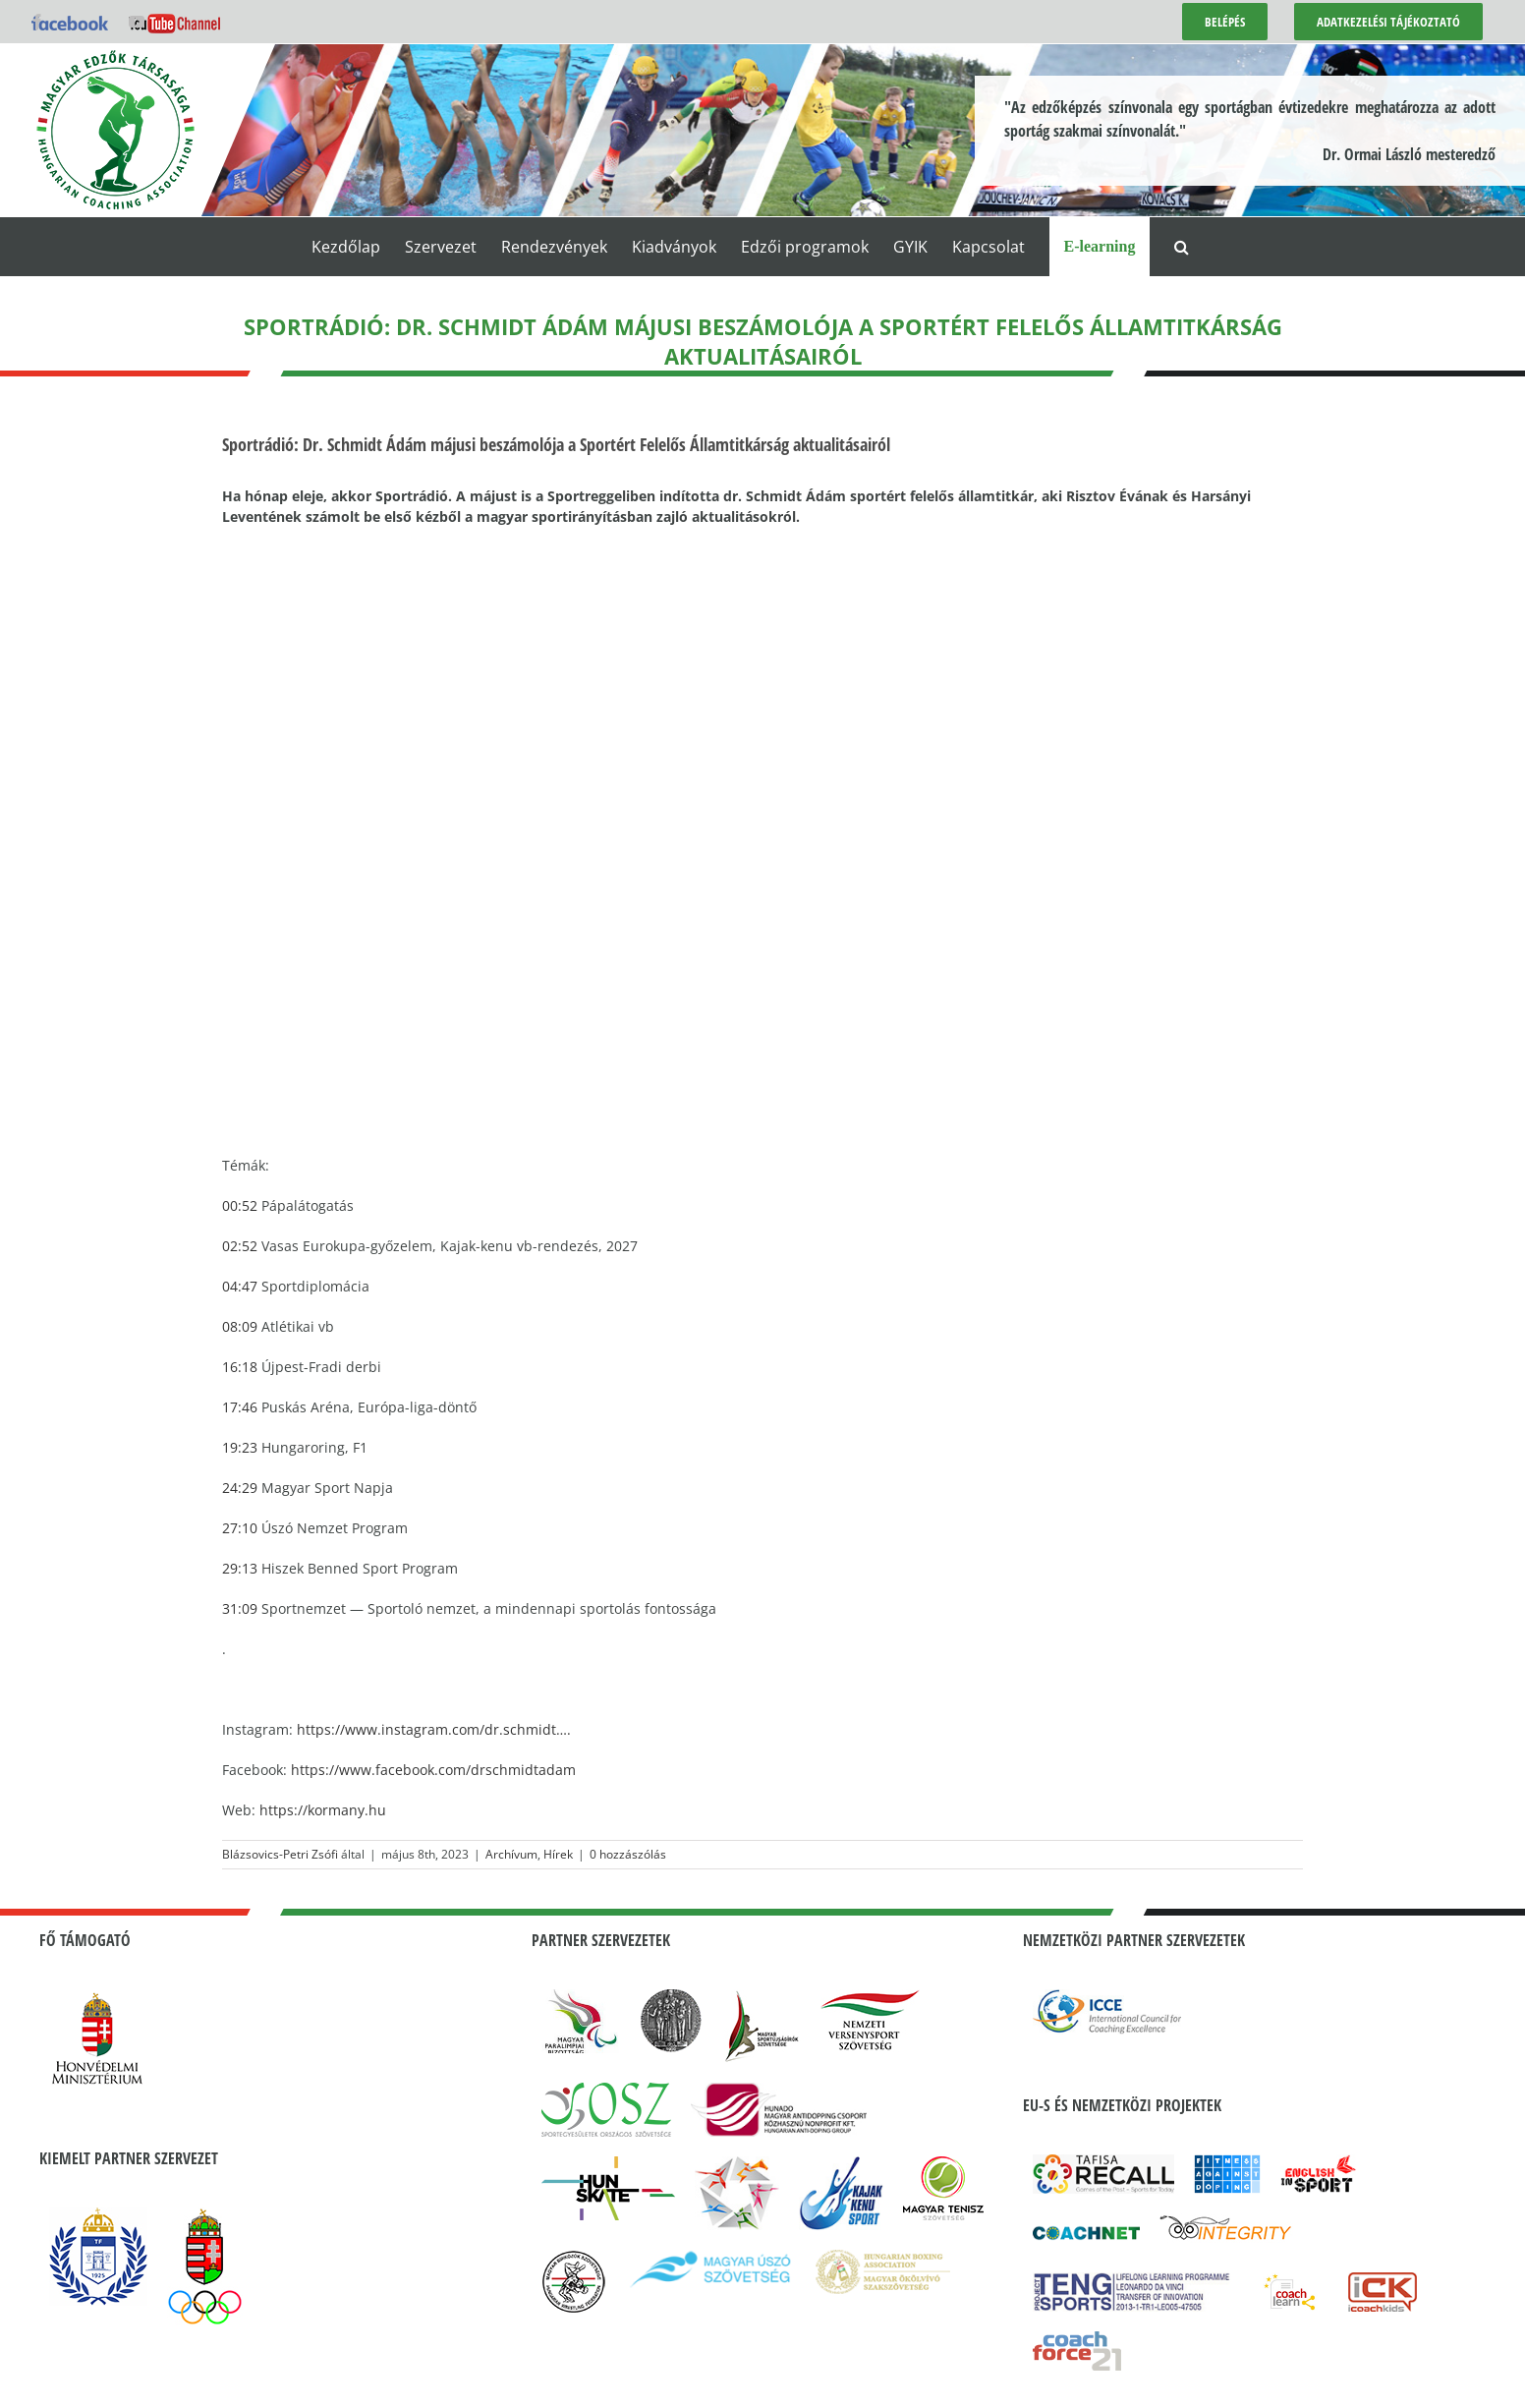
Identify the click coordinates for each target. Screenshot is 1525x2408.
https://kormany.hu (322, 1810)
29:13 (239, 1568)
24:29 (239, 1487)
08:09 (239, 1326)
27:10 (239, 1528)
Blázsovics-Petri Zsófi (280, 1854)
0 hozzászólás (628, 1854)
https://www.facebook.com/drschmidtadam (433, 1769)
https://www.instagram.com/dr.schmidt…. (434, 1729)
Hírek (558, 1854)
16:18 (239, 1366)
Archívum (511, 1854)
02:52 (239, 1245)
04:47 (239, 1286)
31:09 (239, 1608)
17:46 (239, 1407)
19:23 (239, 1447)
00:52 (239, 1205)
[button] (1181, 246)
